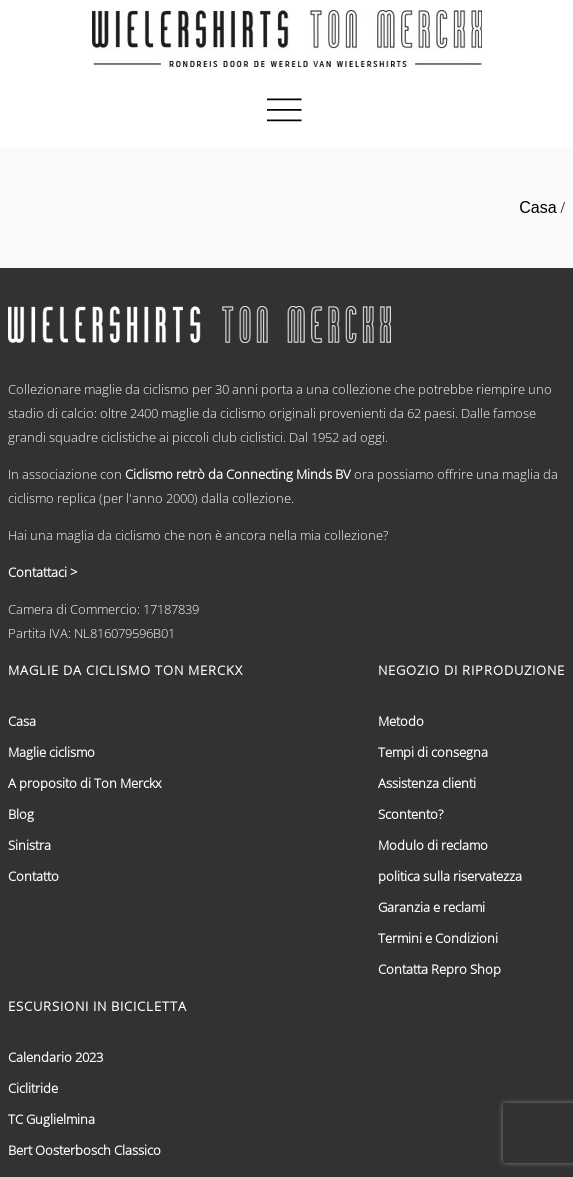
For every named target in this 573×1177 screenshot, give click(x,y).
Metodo (401, 721)
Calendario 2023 (55, 1057)
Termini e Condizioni (438, 938)
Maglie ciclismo (51, 752)
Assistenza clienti (427, 783)
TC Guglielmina (51, 1119)
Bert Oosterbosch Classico (84, 1150)
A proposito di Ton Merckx (84, 783)
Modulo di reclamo (433, 845)
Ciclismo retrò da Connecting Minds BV (238, 474)
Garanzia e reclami (431, 907)
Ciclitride (33, 1088)
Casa (537, 207)
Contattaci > (42, 572)
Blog (21, 814)
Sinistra (29, 845)
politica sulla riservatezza (450, 876)
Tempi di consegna (433, 752)
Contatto (33, 876)
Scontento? (410, 814)
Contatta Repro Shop (439, 969)
